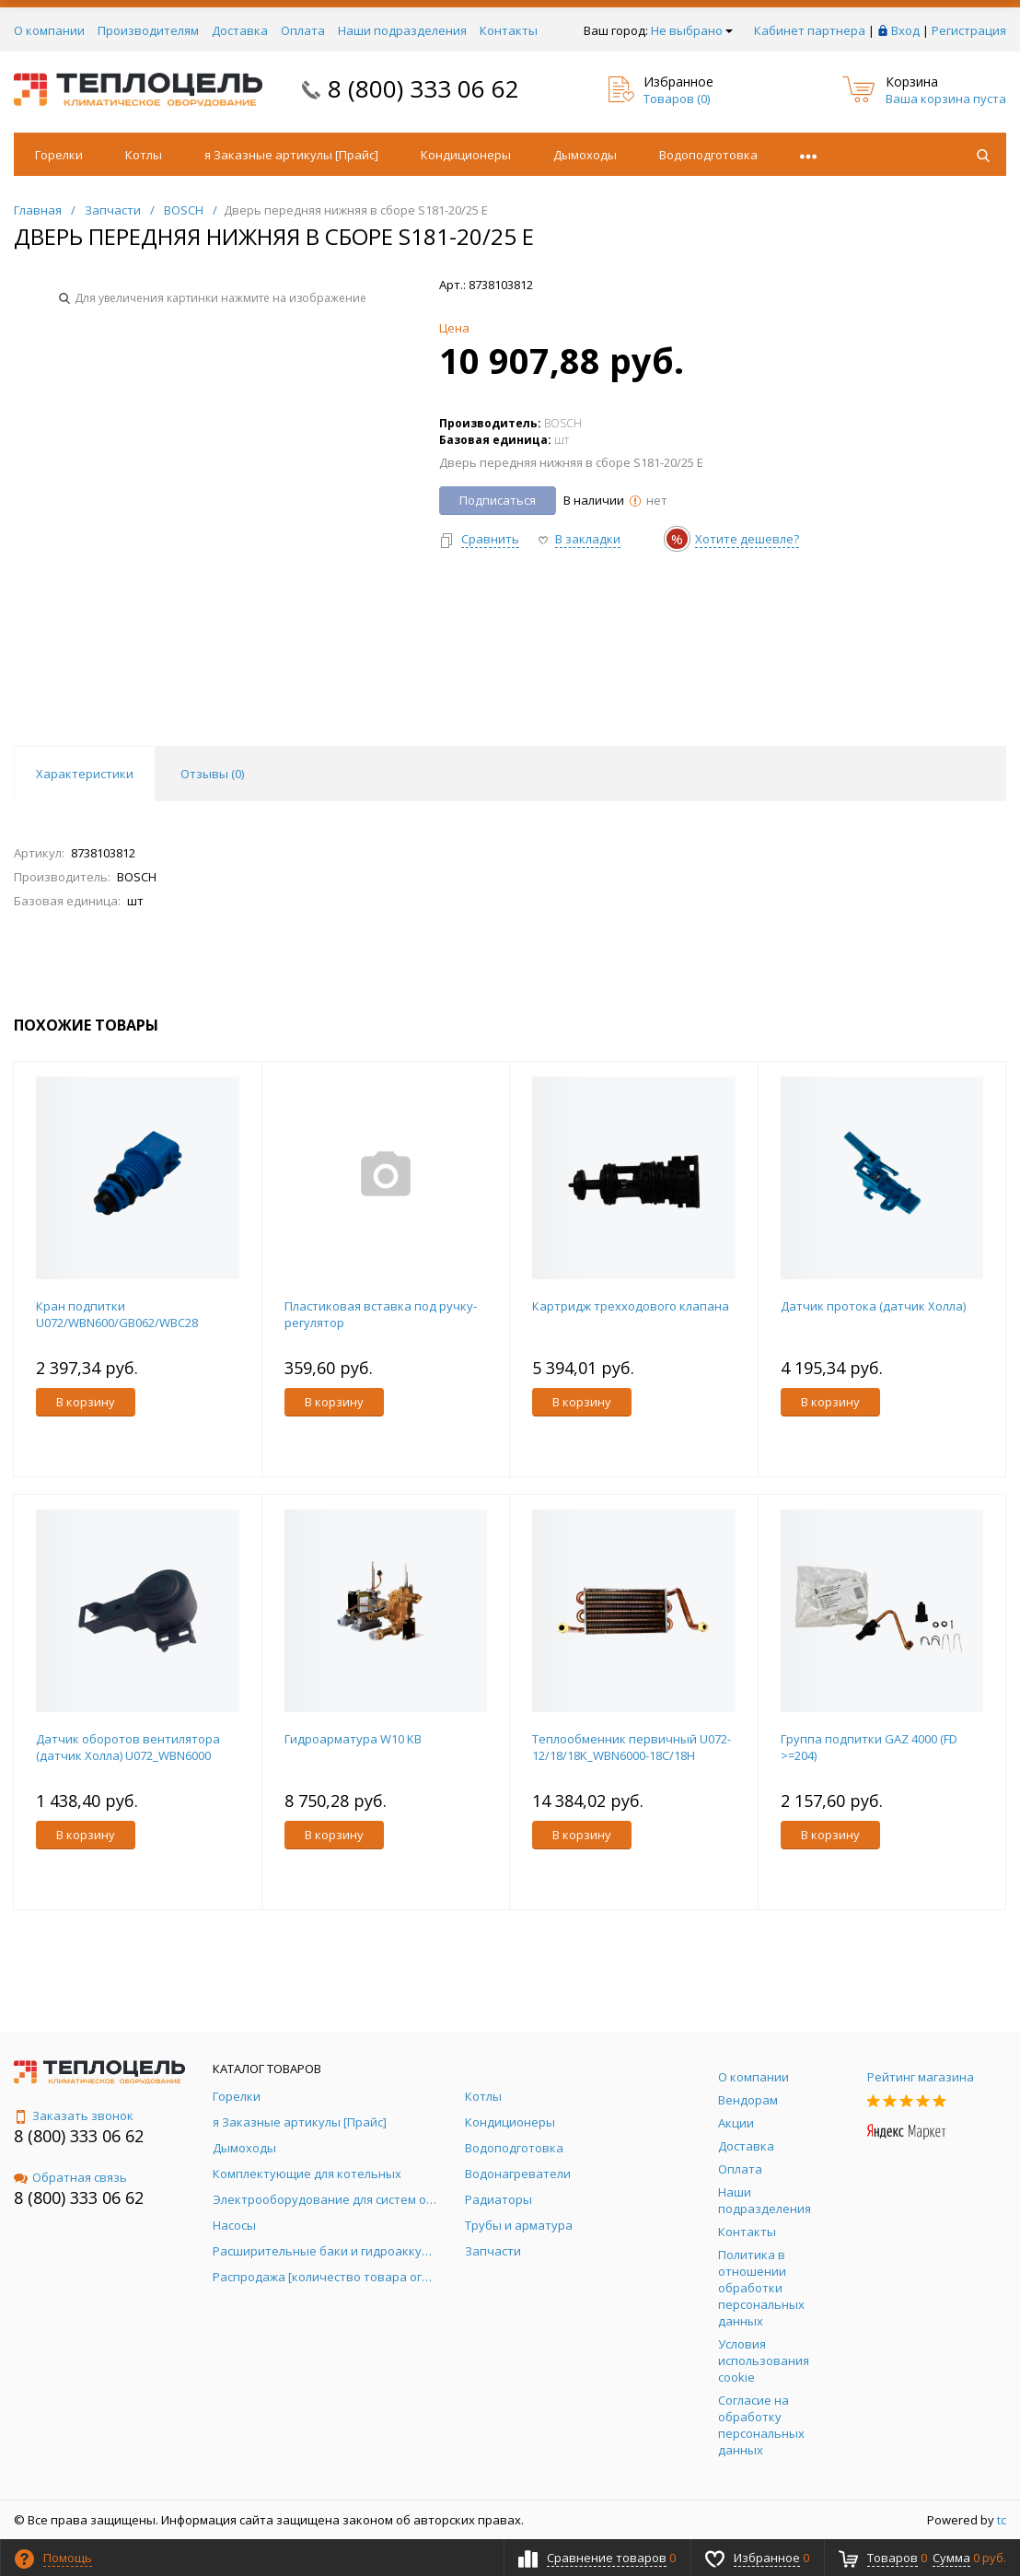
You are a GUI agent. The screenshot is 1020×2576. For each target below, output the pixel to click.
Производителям (148, 30)
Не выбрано (692, 30)
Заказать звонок (73, 2115)
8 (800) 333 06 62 (423, 88)
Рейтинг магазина (920, 2077)
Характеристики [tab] (84, 773)
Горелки (59, 154)
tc (1001, 2520)
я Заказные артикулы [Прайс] (291, 154)
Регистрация (969, 30)
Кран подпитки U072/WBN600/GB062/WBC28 (117, 1314)
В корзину (85, 1401)
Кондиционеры (466, 154)
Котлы (143, 154)
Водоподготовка (708, 154)
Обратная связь (70, 2177)
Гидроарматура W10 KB (353, 1739)
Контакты (509, 30)
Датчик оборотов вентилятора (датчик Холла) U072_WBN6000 (128, 1747)
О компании (49, 30)
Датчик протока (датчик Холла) (873, 1306)
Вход (905, 30)
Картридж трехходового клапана (630, 1306)
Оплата (303, 30)
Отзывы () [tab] (212, 773)
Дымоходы (585, 154)
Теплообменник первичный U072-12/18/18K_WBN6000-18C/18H (631, 1747)
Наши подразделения (402, 30)
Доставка (240, 30)
